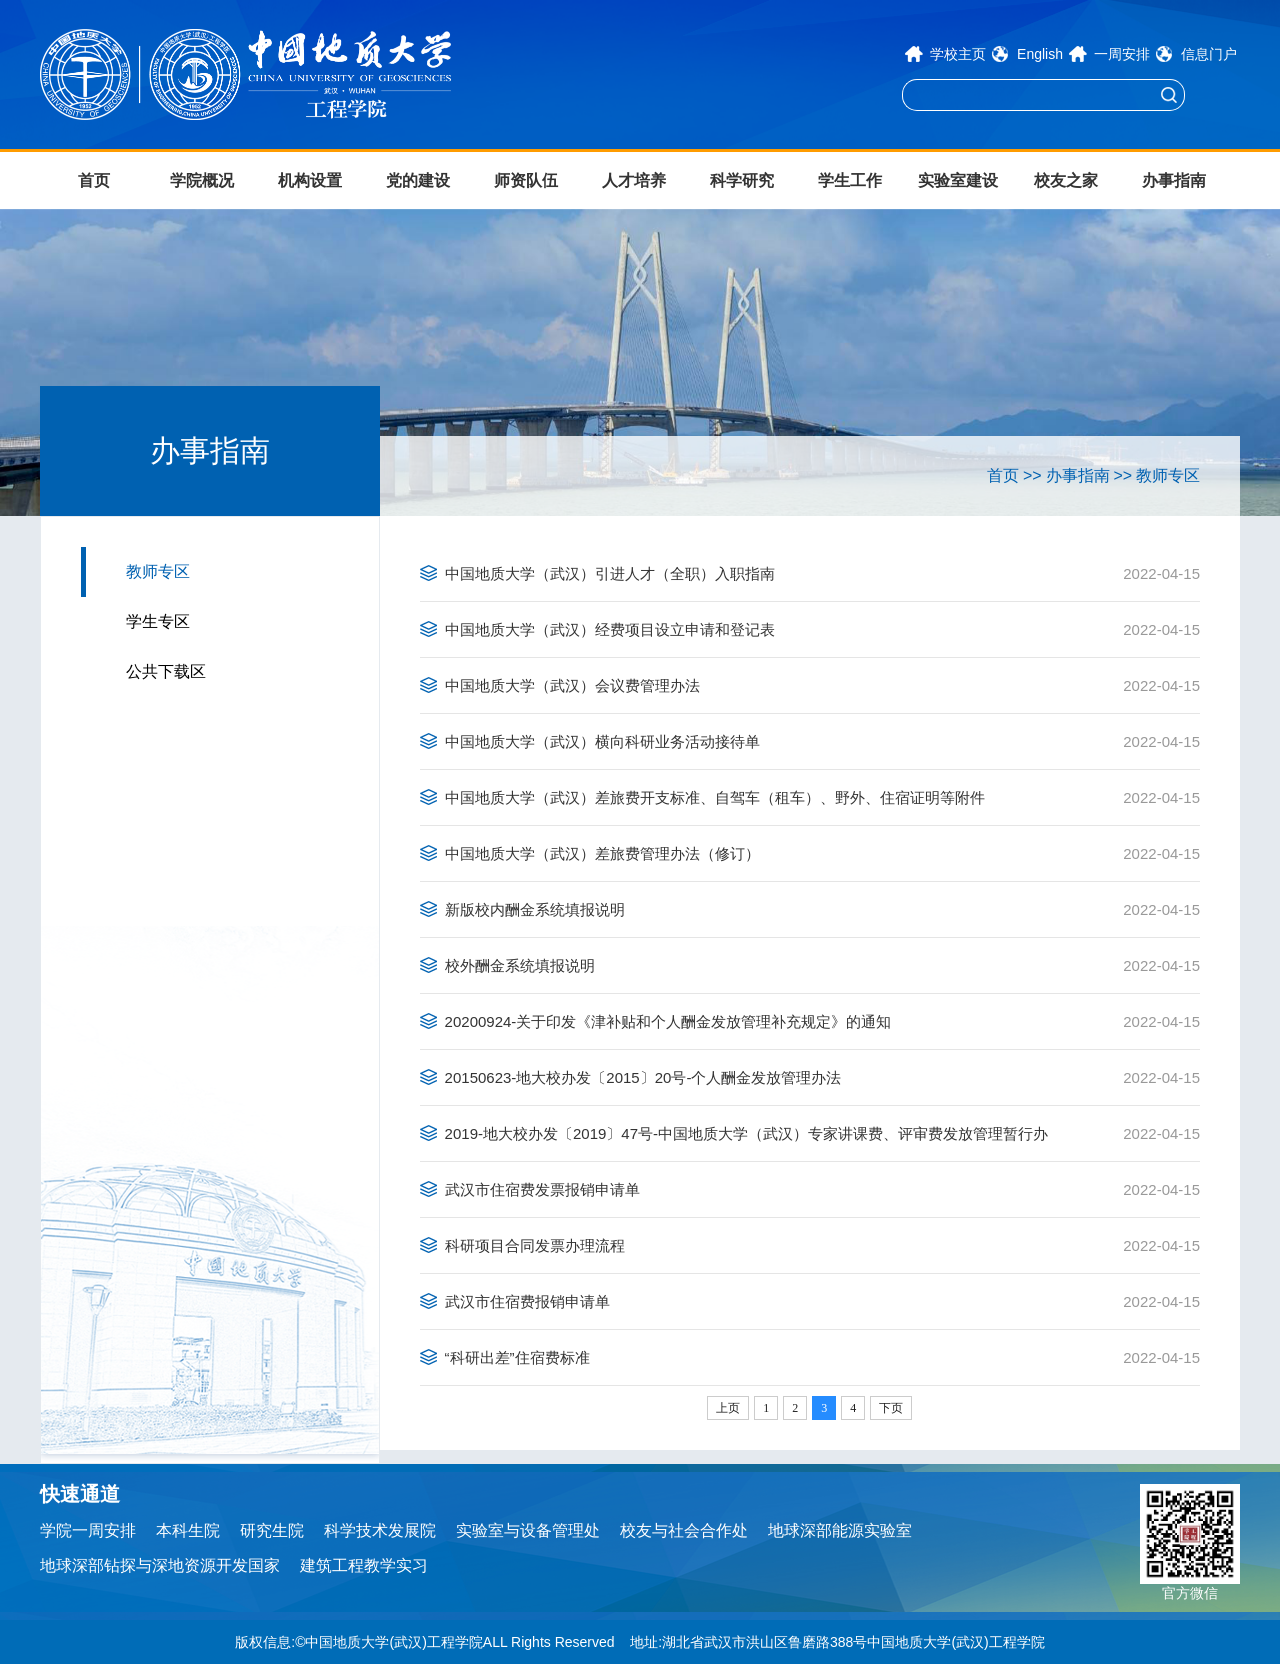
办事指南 (1174, 180)
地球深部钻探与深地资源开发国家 (160, 1565)
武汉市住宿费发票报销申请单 (542, 1189)
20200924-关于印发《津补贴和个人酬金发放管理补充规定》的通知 (668, 1021)
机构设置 (310, 180)
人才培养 (634, 180)
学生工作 (850, 180)
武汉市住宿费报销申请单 (527, 1301)
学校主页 (958, 54)
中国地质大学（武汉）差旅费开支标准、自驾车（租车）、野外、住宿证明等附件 (715, 797)
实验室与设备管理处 (528, 1530)
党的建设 (418, 180)
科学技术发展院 (380, 1530)
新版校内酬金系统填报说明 (535, 909)
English (1040, 54)
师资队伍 (526, 180)
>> (1032, 475)
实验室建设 (958, 180)
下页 (891, 1408)
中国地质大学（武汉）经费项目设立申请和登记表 (610, 629)
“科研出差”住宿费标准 (517, 1357)
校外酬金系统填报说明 (520, 965)
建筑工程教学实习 (364, 1565)
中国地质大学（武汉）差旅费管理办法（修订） (602, 853)
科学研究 (742, 180)
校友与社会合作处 (684, 1530)
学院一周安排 (88, 1530)
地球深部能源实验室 (840, 1530)
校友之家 (1066, 180)
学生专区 (158, 621)
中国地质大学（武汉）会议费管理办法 (572, 685)
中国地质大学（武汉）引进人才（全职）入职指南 (610, 573)
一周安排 (1122, 54)
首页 (94, 180)
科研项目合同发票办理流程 (535, 1245)
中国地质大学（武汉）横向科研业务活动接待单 (602, 741)
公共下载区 (166, 671)
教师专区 (158, 571)
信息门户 (1209, 54)
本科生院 (188, 1530)
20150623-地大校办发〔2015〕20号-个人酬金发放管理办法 (643, 1077)
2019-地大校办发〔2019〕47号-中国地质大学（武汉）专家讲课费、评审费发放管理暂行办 (746, 1133)
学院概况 (202, 180)
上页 (728, 1408)
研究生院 (272, 1530)
